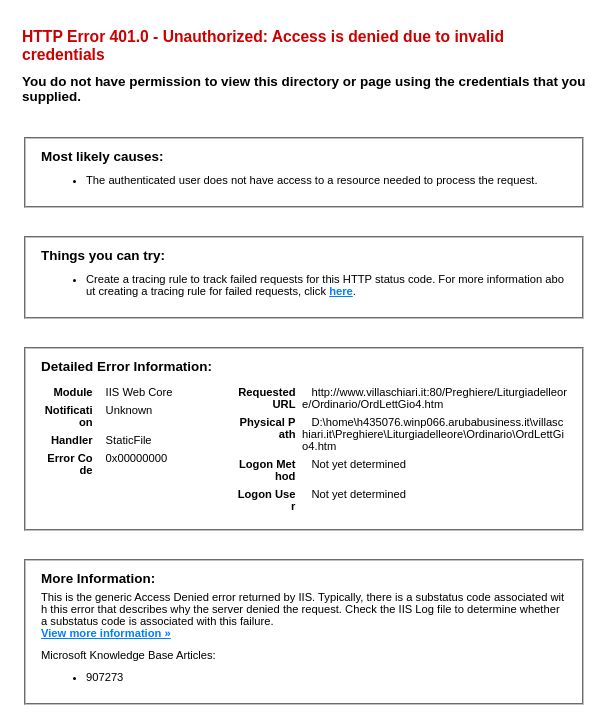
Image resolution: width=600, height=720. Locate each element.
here (341, 291)
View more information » (106, 633)
